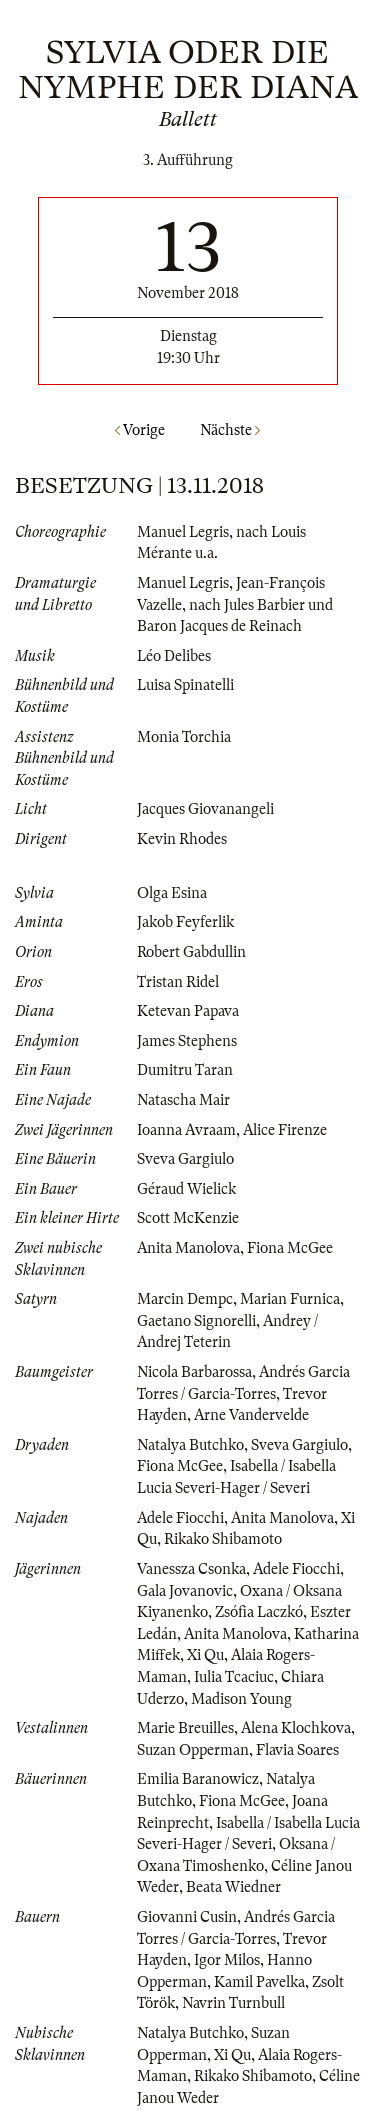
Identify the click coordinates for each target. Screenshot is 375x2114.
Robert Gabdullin (191, 952)
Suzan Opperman (193, 1750)
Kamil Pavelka (259, 1982)
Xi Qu (205, 1655)
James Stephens (187, 1041)
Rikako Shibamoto (223, 1539)
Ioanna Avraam (186, 1130)
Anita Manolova (188, 1248)
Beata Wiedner (233, 1887)
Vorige (140, 430)
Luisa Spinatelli (185, 685)
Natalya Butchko (190, 1445)
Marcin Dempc (185, 1299)
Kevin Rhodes (182, 839)
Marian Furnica (290, 1299)
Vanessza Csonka (191, 1569)
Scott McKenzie (188, 1218)
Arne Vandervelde (251, 1415)
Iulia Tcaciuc (234, 1677)
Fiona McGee (290, 1248)
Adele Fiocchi (180, 1518)
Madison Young (241, 1699)
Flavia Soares (297, 1750)
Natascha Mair (183, 1100)
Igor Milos (227, 1960)
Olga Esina (172, 893)
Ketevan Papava (188, 1011)
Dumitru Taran (185, 1070)
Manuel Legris (183, 532)
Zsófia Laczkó (259, 1612)
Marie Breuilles (185, 1728)
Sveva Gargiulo (185, 1159)
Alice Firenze (285, 1130)
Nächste (230, 430)
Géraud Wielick (186, 1189)
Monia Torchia (184, 737)
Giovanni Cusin (187, 1917)
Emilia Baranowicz (198, 1779)
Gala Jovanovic (185, 1591)
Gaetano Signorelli (196, 1321)
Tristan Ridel (178, 982)
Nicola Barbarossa (194, 1372)
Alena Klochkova (296, 1728)
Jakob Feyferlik (185, 922)
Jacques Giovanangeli (205, 809)
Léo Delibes (174, 656)
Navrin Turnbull (233, 2003)
